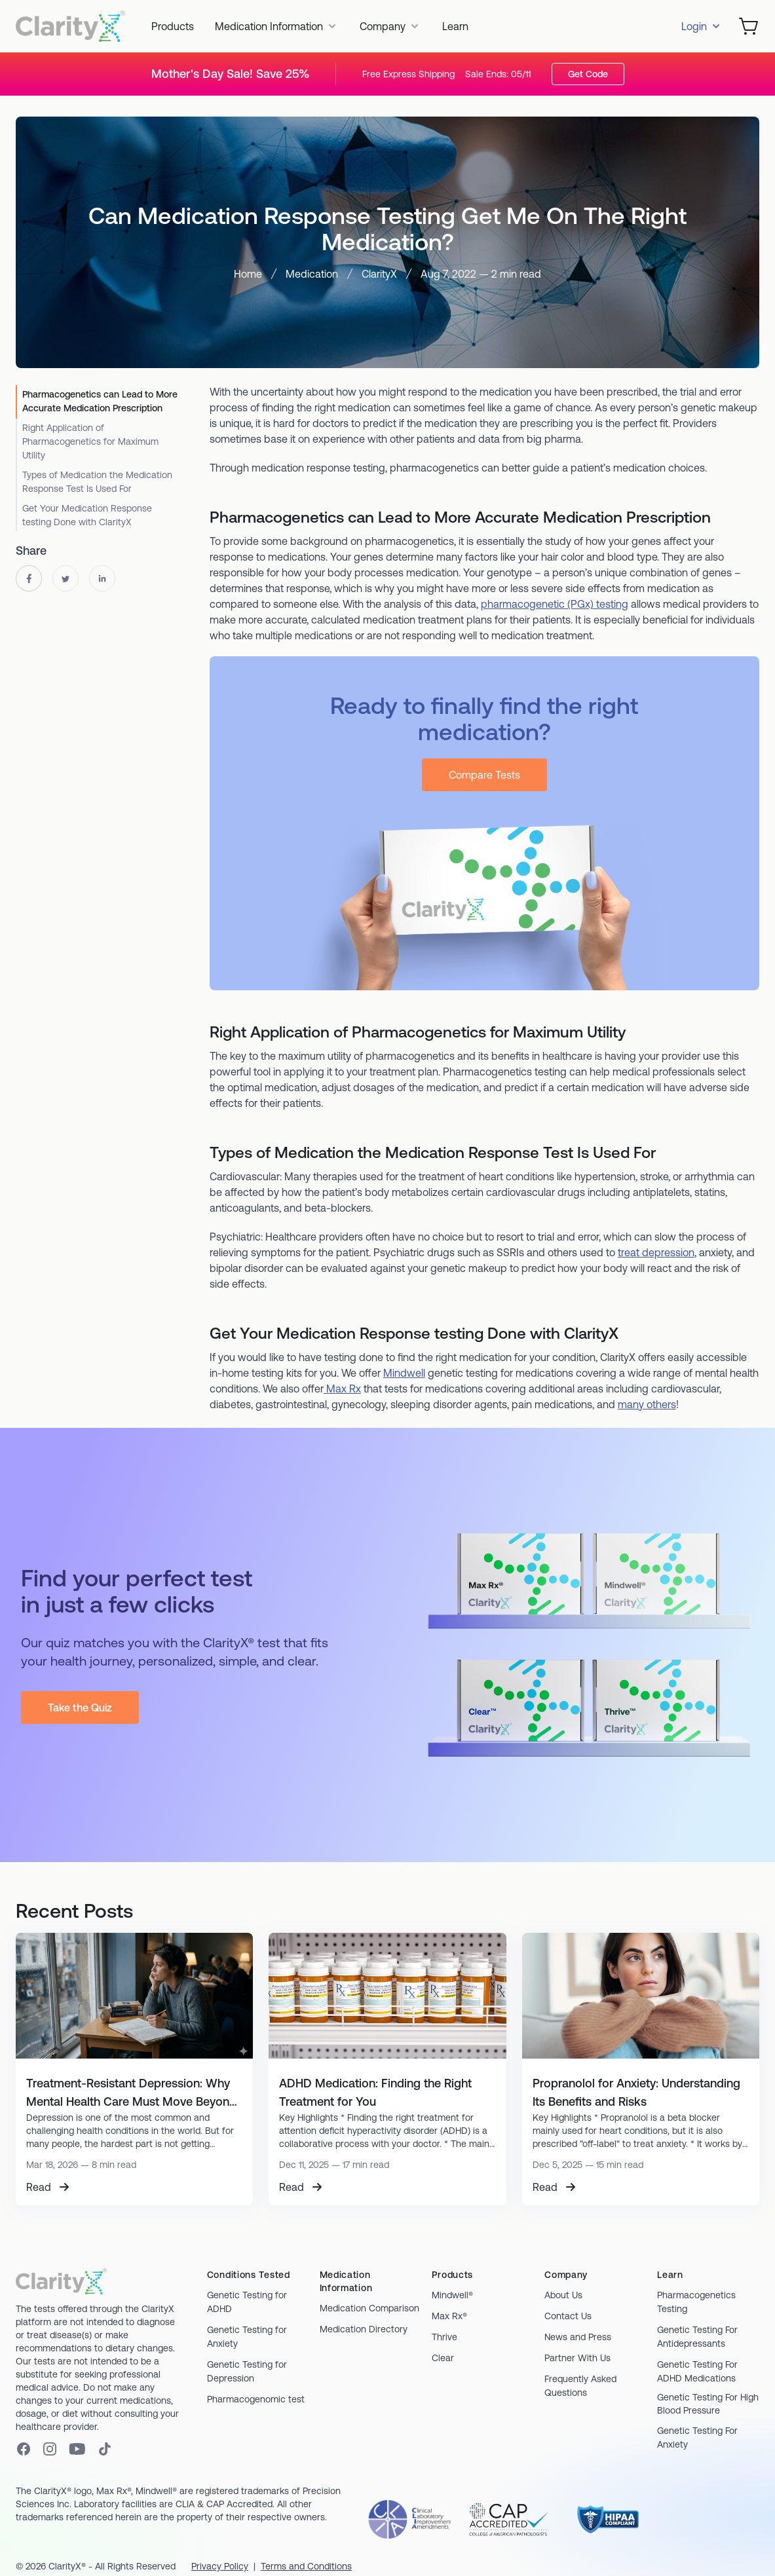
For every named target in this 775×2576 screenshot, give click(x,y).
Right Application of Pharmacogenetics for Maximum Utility (90, 441)
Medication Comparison (369, 2308)
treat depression (656, 1252)
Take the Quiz (80, 1707)
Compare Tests (484, 775)
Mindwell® (452, 2295)
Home (248, 274)
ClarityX (379, 274)
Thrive (444, 2337)
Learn (455, 26)
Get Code (588, 74)
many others (647, 1404)
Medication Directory (363, 2329)
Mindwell (404, 1373)
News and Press (577, 2337)
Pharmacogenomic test (256, 2399)
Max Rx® (449, 2316)
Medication (312, 274)
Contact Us (568, 2316)
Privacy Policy (219, 2566)
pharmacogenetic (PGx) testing (554, 604)
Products (172, 26)
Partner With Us (577, 2358)
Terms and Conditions (306, 2566)
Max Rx (342, 1388)
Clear (443, 2358)
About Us (563, 2295)
